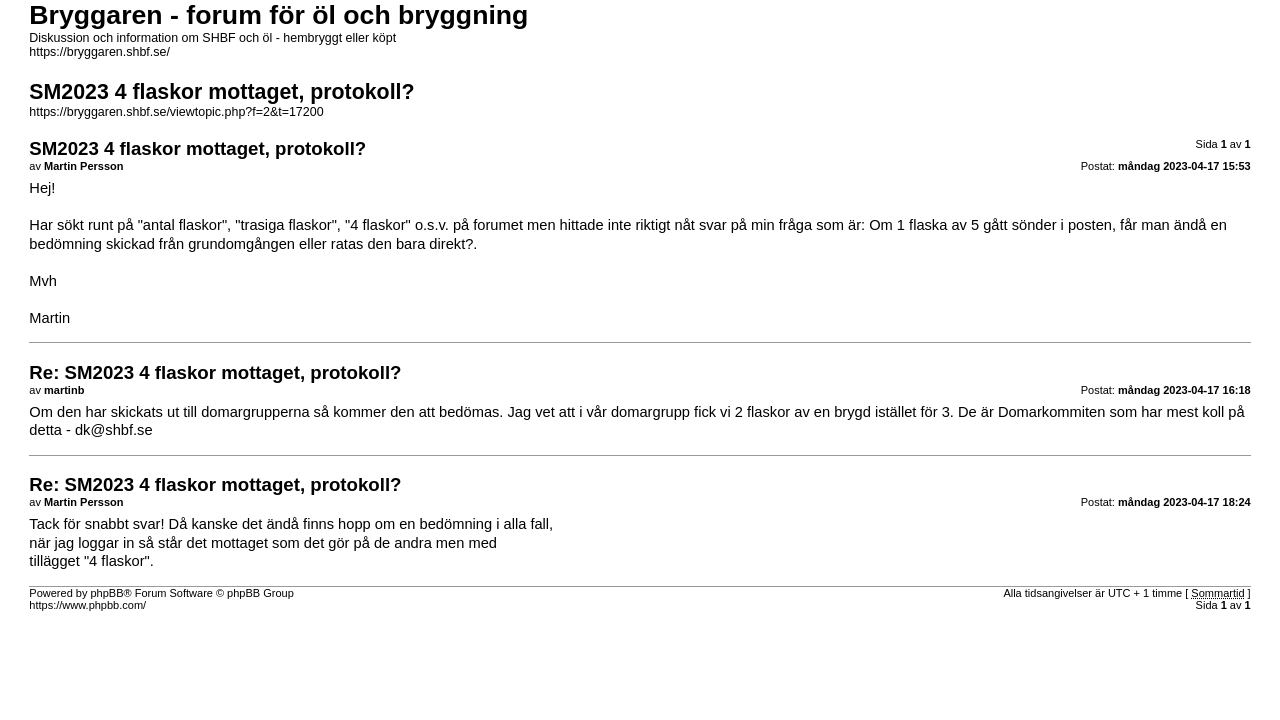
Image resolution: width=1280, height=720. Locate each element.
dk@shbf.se (114, 430)
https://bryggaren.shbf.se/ (99, 52)
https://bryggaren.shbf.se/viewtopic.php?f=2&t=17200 (176, 112)
